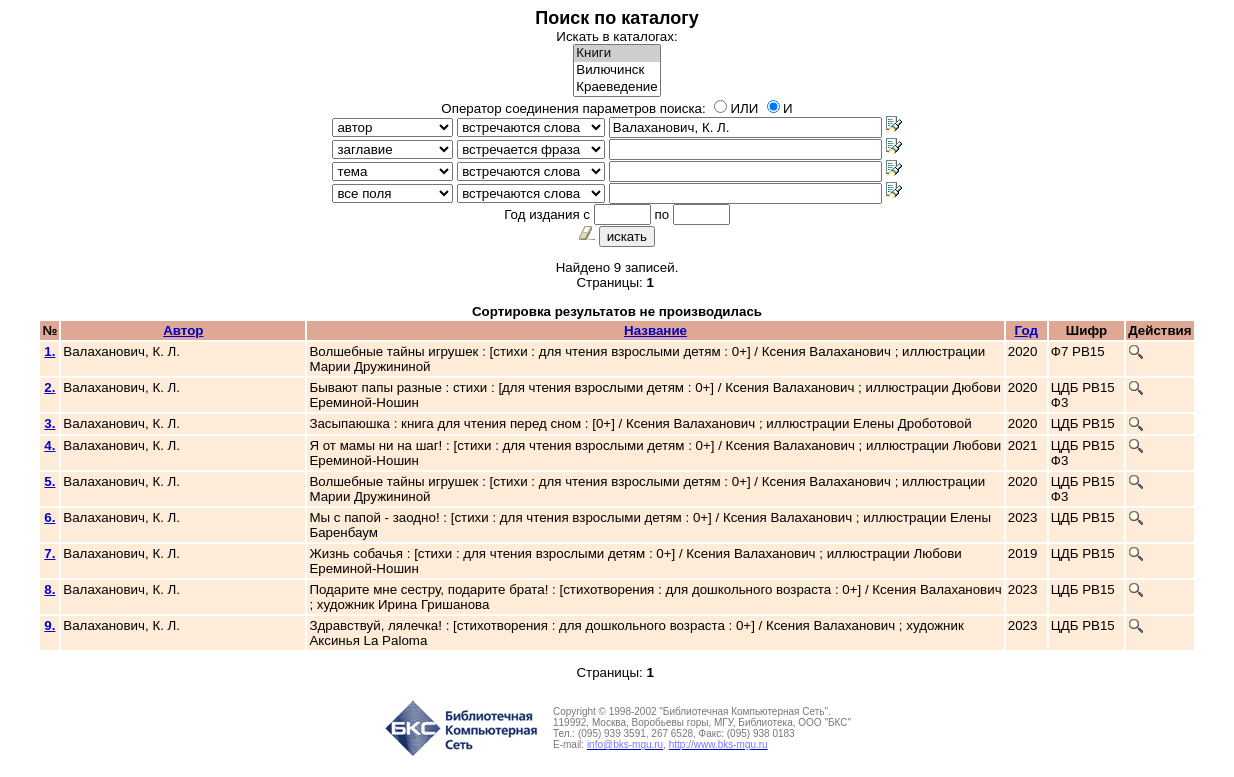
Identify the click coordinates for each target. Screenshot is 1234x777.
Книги (616, 53)
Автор (183, 330)
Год (1026, 330)
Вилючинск (616, 70)
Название (655, 330)
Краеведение (616, 87)
